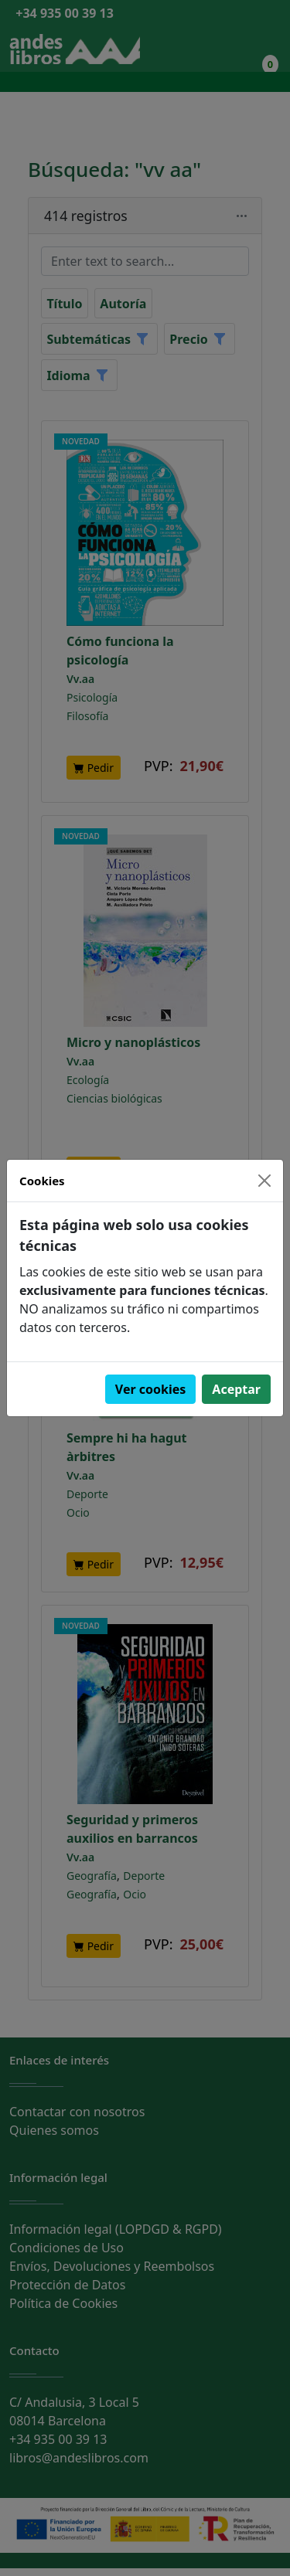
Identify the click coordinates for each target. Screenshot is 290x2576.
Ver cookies (150, 1389)
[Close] (264, 1180)
